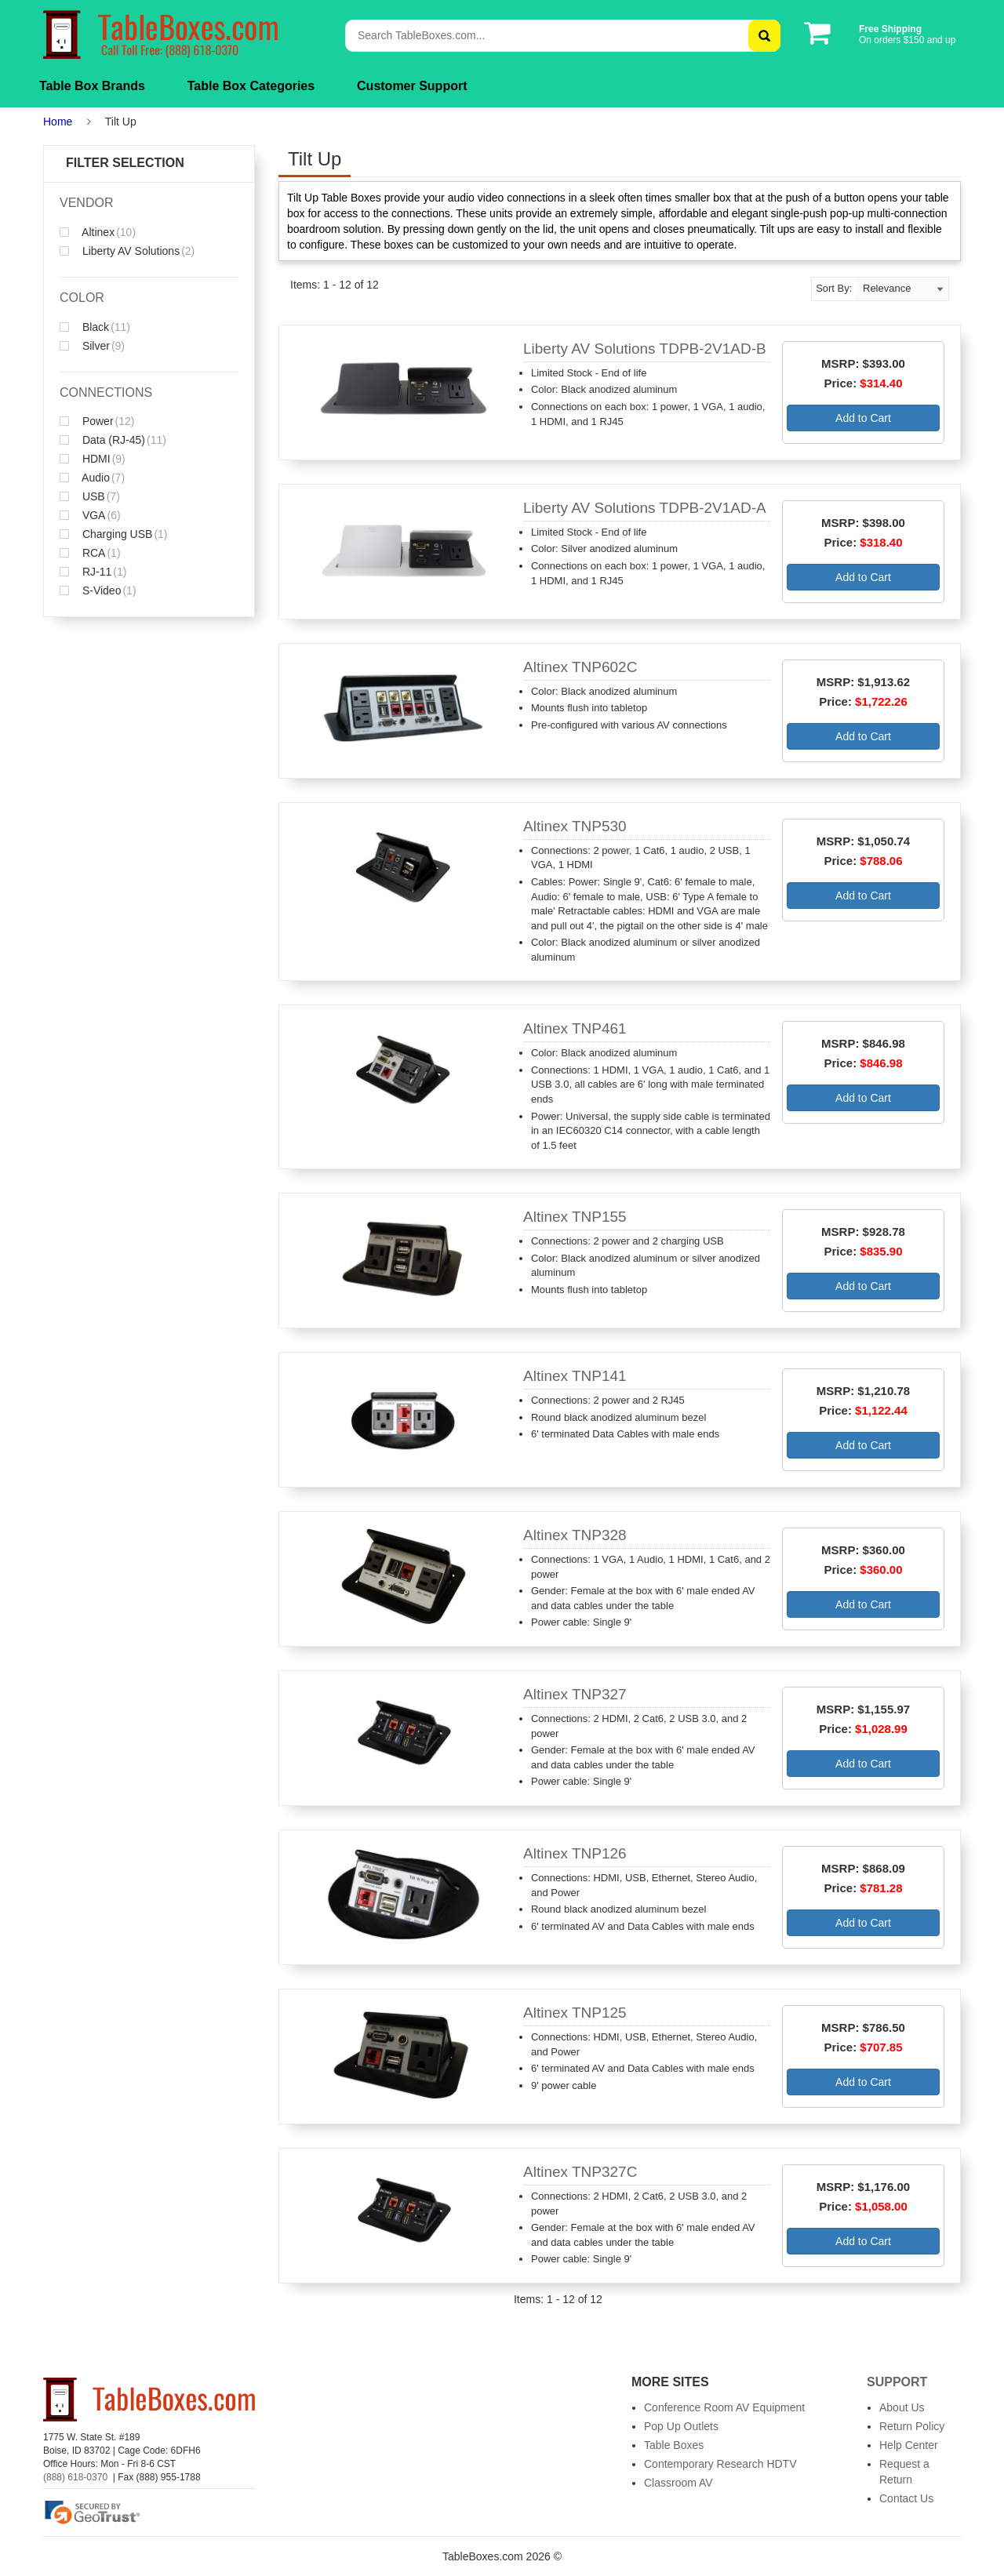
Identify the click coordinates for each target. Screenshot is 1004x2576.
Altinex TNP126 (575, 1853)
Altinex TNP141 (575, 1376)
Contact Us (906, 2498)
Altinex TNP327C (580, 2172)
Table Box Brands (92, 86)
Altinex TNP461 (575, 1028)
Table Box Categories (251, 86)
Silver (92, 346)
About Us (902, 2407)
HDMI (93, 458)
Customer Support (412, 86)
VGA (90, 515)
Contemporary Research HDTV (720, 2464)
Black (95, 327)
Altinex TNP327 (575, 1694)
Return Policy (911, 2426)
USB (90, 496)
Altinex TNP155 (575, 1216)
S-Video (98, 590)
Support (897, 2382)
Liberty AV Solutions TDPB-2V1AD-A (644, 508)
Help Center (908, 2445)
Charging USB (114, 534)
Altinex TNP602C (580, 667)
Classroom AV (678, 2482)
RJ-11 (93, 571)
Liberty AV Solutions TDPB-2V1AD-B (644, 348)
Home (57, 121)
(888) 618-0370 (75, 2477)
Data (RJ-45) (113, 440)
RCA (90, 553)
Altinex (98, 232)
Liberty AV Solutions (127, 251)
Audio (92, 477)
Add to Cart (863, 418)
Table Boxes (674, 2445)
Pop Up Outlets (681, 2426)
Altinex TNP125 (575, 2012)
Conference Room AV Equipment (724, 2407)
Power (97, 421)
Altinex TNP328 (575, 1535)
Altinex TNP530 (575, 826)
